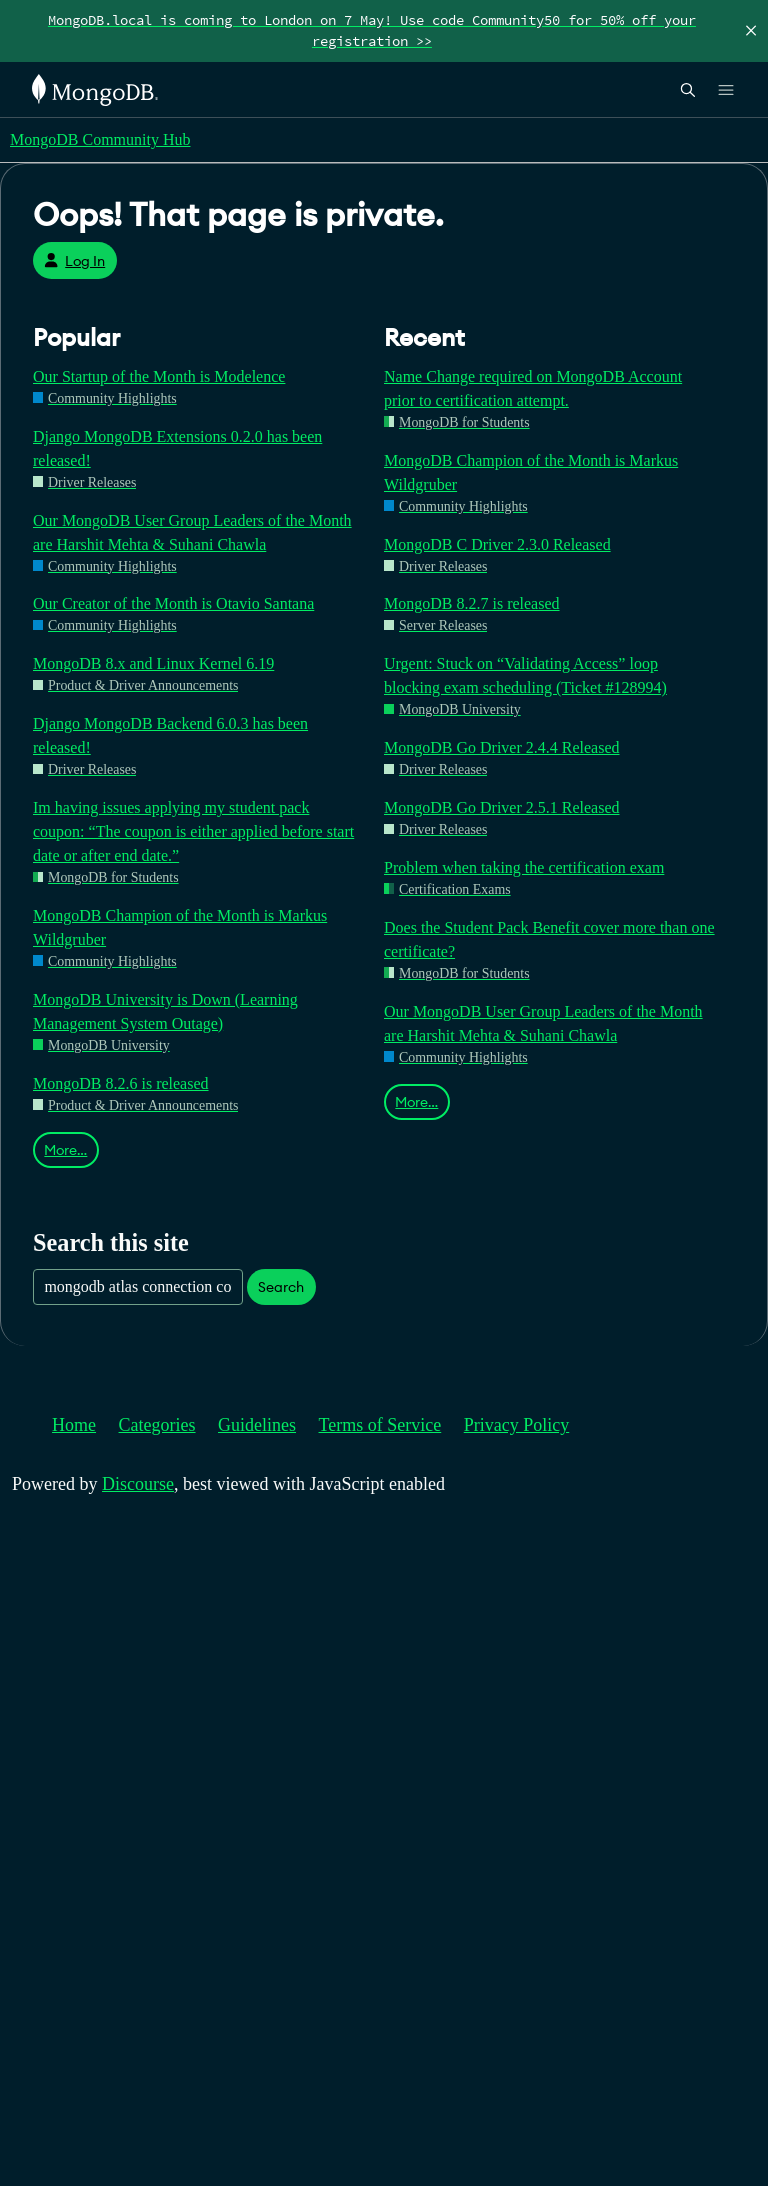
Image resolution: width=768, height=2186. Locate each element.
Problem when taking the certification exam (524, 867)
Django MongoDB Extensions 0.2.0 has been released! (177, 448)
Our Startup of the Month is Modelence (159, 376)
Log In (74, 261)
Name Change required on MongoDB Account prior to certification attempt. (533, 388)
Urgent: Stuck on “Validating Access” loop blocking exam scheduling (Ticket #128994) (525, 675)
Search (281, 1287)
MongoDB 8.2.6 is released (121, 1083)
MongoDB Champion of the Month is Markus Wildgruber (180, 927)
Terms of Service (380, 1425)
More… (65, 1150)
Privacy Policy (517, 1425)
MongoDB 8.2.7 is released (472, 603)
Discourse (138, 1484)
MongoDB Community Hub (100, 139)
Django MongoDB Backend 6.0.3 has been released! (170, 735)
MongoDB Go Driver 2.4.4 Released (502, 747)
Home (74, 1425)
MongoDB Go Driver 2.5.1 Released (502, 807)
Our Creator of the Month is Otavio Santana (173, 603)
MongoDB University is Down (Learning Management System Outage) (165, 1011)
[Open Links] (726, 90)
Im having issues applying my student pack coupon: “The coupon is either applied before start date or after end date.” (193, 831)
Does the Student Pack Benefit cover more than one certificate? (549, 939)
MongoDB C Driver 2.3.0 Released (497, 544)
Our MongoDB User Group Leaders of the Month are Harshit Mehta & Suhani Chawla (192, 532)
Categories (157, 1425)
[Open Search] (688, 89)
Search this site (111, 1242)
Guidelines (257, 1425)
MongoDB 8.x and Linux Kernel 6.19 (153, 663)
